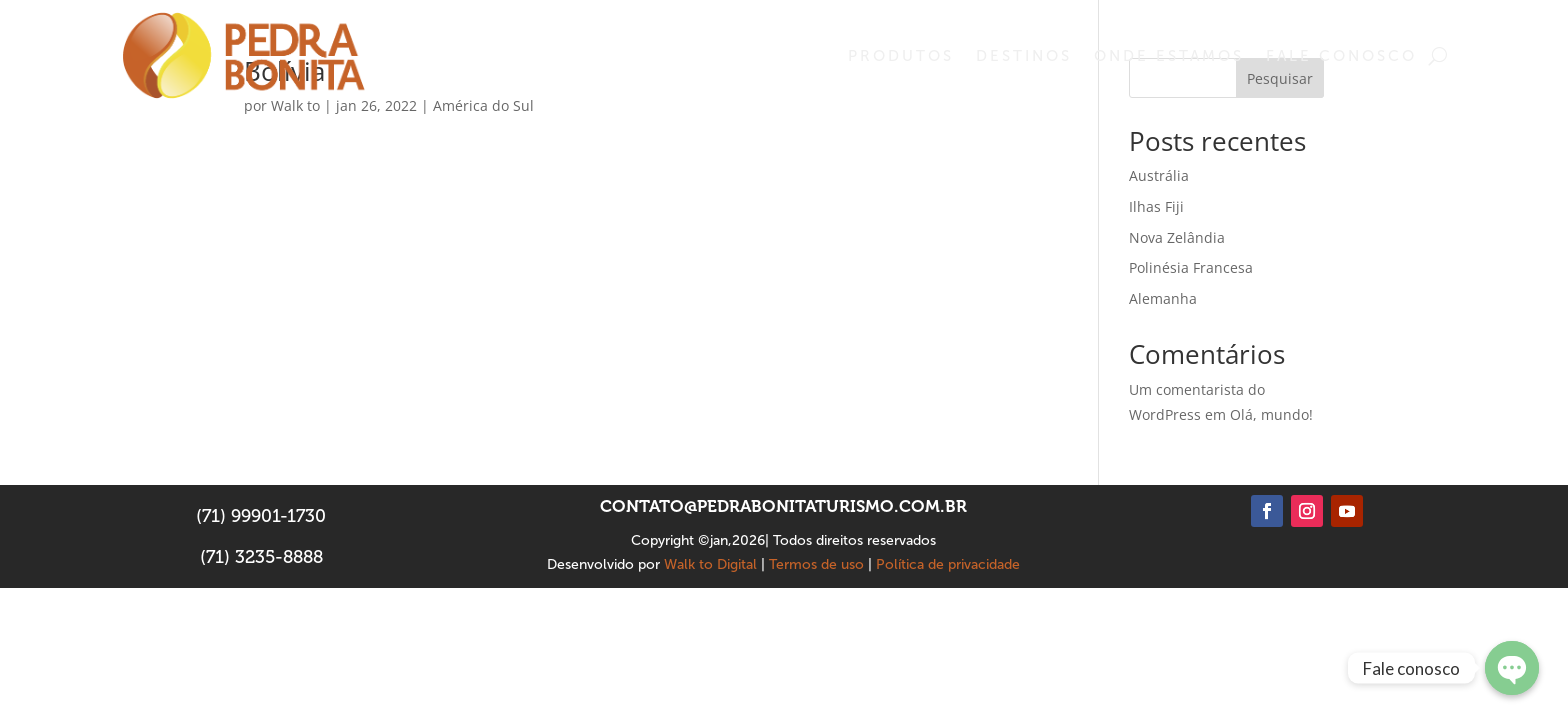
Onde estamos (1169, 56)
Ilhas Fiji (1156, 206)
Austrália (1159, 175)
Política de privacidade (948, 564)
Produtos (901, 56)
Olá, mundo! (1271, 414)
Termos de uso (816, 564)
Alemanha (1163, 298)
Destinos (1024, 56)
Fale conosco (1341, 56)
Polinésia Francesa (1191, 267)
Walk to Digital (710, 564)
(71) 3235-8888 (261, 557)
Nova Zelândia (1177, 237)
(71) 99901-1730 (261, 516)
